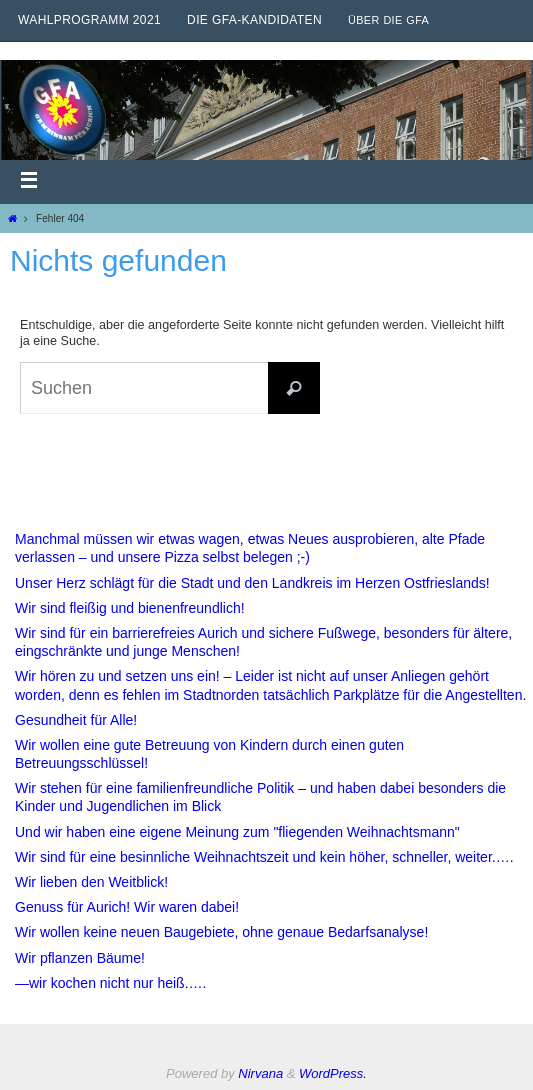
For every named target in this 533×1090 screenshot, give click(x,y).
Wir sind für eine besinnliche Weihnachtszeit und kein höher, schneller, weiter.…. (264, 857)
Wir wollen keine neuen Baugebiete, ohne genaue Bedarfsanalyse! (221, 932)
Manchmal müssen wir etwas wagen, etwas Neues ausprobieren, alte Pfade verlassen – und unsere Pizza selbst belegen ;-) (250, 548)
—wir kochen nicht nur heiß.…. (110, 983)
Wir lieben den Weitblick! (91, 882)
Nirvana (260, 1073)
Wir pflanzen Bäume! (80, 958)
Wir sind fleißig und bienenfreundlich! (130, 608)
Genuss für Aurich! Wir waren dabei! (127, 907)
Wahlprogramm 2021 (89, 20)
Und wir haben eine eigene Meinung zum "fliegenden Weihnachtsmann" (237, 832)
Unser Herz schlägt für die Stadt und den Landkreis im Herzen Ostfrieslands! (252, 583)
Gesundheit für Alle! (76, 720)
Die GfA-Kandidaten (254, 20)
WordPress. (333, 1073)
